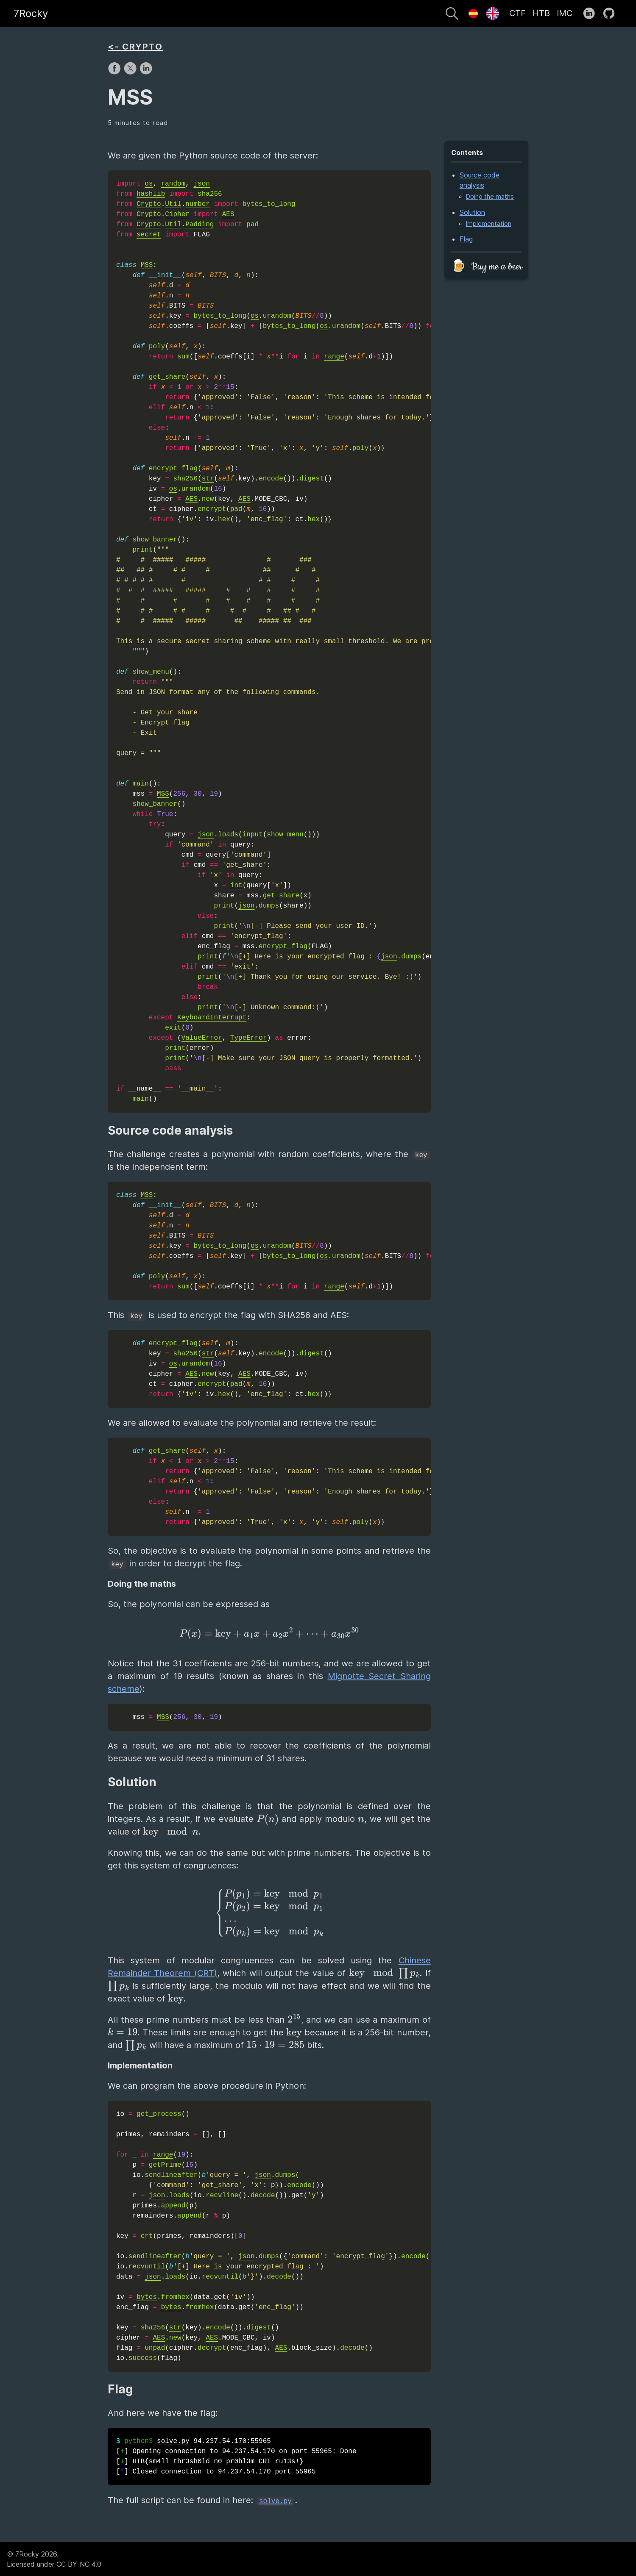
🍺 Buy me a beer (486, 266)
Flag (466, 239)
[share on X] (131, 72)
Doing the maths (490, 196)
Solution (472, 212)
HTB (541, 13)
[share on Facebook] (115, 72)
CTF (517, 13)
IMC (564, 13)
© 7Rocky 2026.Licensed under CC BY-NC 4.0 (54, 2559)
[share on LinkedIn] (146, 72)
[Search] (452, 14)
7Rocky (31, 13)
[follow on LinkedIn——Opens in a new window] (592, 13)
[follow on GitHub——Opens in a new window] (612, 13)
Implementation (488, 223)
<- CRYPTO (135, 47)
